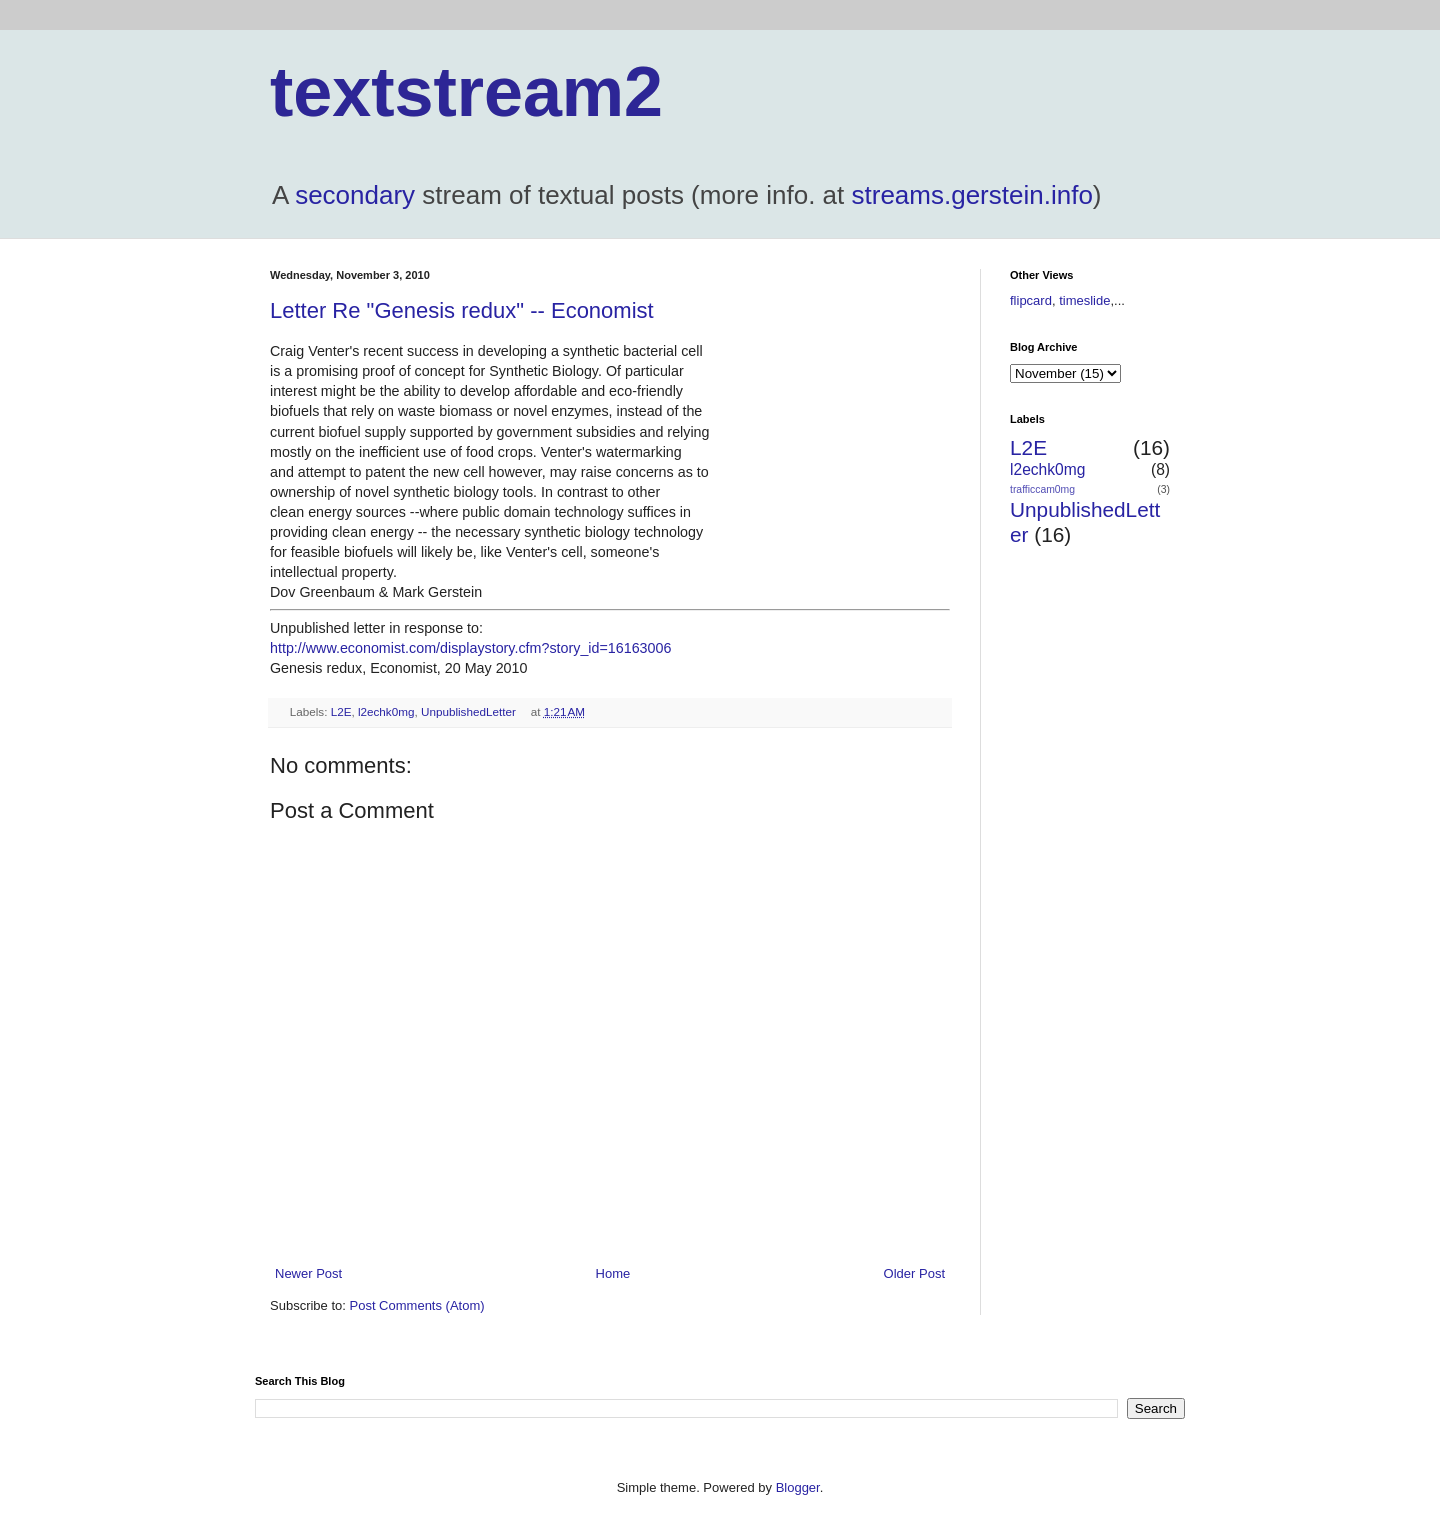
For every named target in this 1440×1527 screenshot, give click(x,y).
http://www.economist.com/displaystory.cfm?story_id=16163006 (470, 648)
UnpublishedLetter (468, 711)
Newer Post (308, 1273)
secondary (355, 195)
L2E (341, 711)
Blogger (798, 1487)
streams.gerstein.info (972, 195)
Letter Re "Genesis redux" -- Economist (462, 310)
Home (613, 1273)
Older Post (914, 1273)
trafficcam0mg (1042, 489)
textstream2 (466, 92)
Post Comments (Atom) (417, 1305)
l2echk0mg (386, 711)
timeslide (1084, 300)
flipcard (1031, 300)
